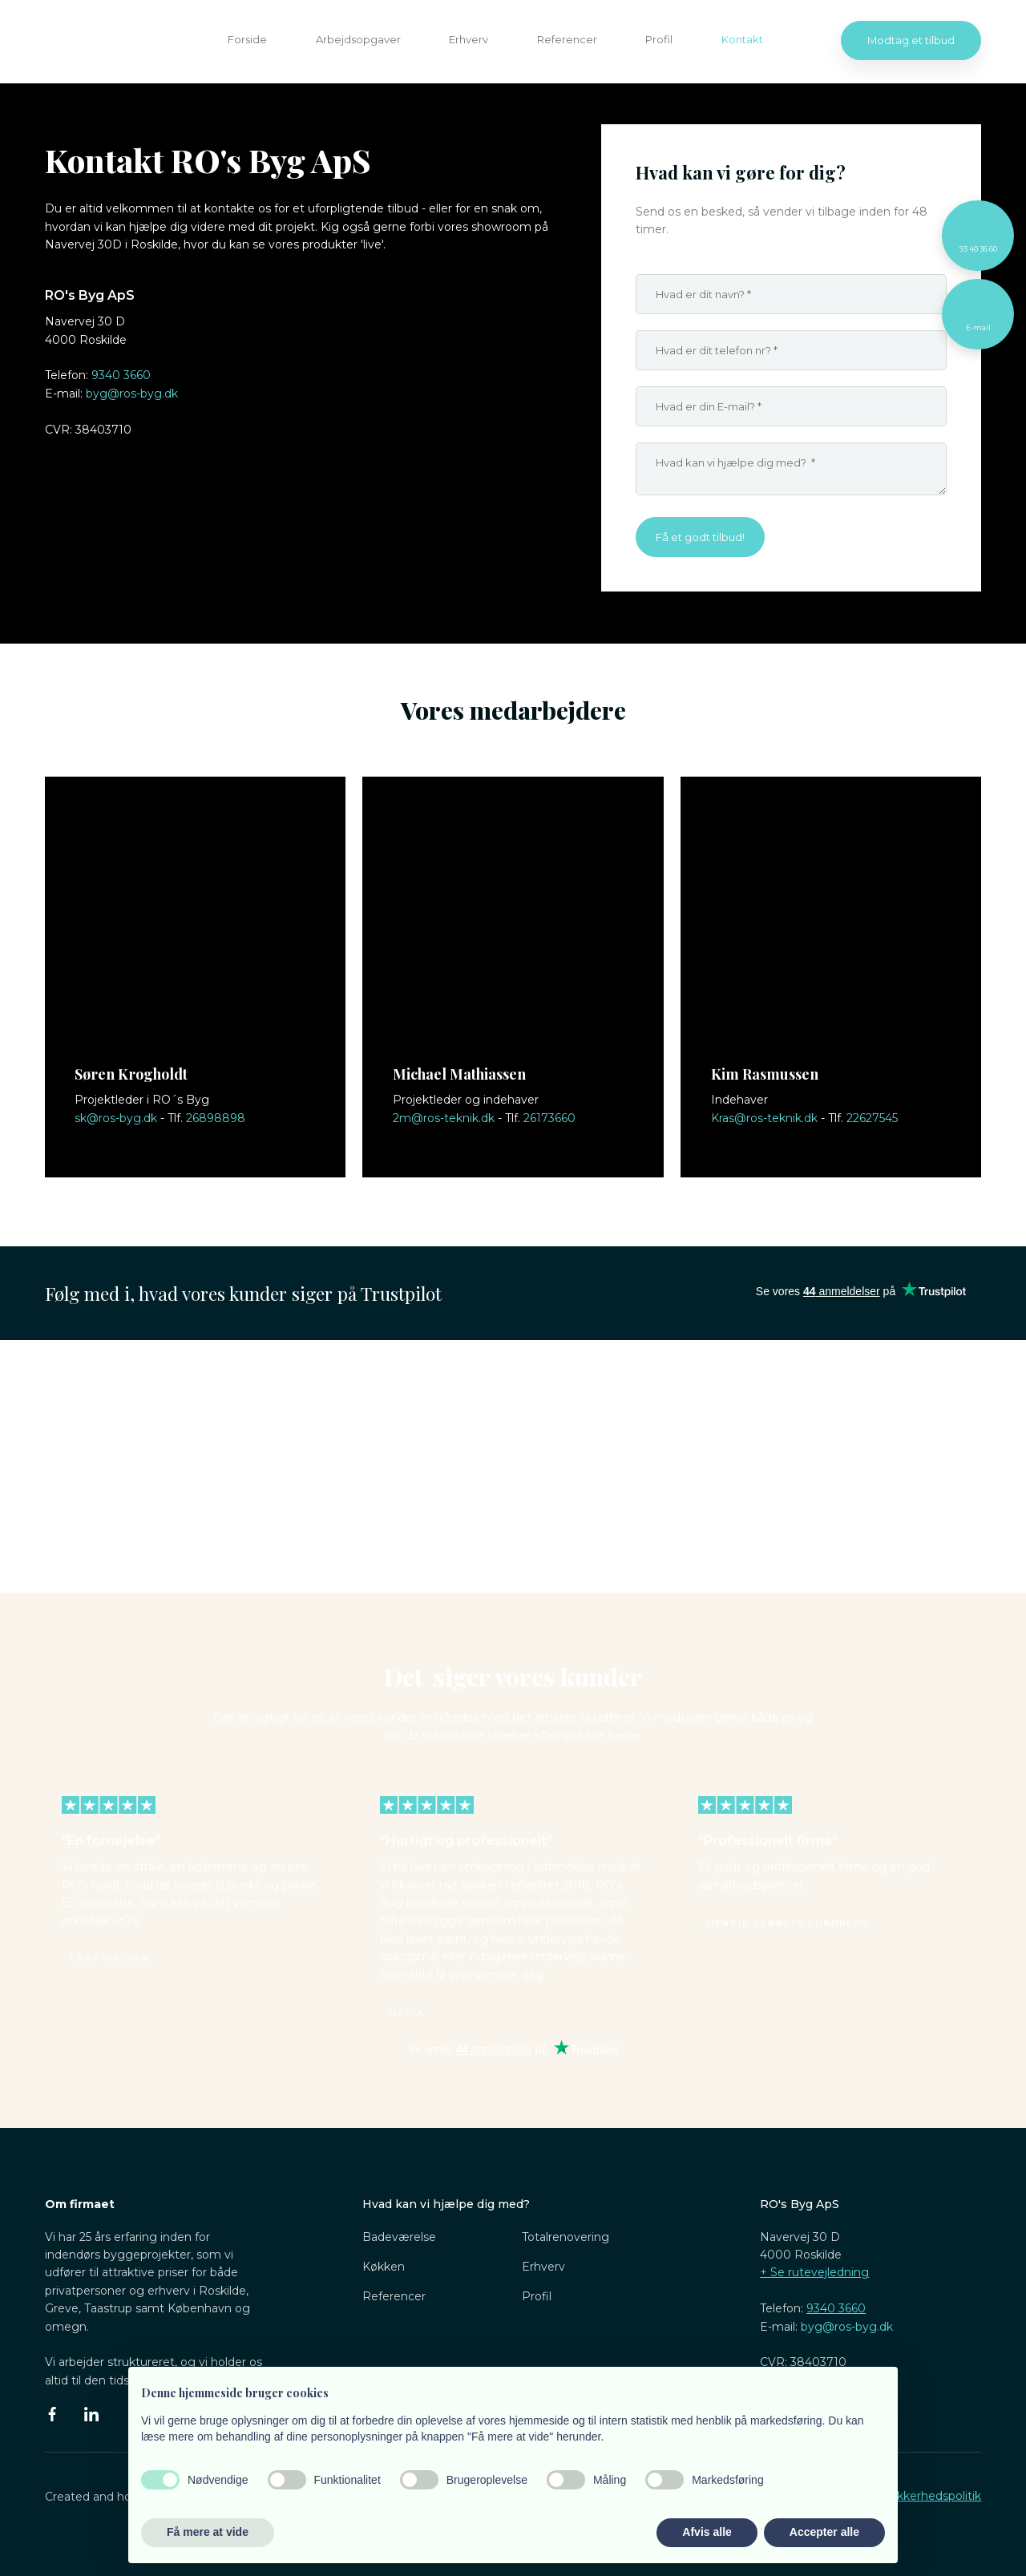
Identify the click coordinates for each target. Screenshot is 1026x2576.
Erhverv (468, 39)
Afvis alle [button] (706, 2532)
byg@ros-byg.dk (132, 393)
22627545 (872, 1118)
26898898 (215, 1118)
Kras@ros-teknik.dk (764, 1118)
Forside (247, 39)
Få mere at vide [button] (207, 2532)
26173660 (549, 1118)
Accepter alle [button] (824, 2532)
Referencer (567, 39)
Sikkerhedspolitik (934, 2496)
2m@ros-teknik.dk (444, 1118)
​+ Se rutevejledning (814, 2272)
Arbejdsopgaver (358, 39)
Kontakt (742, 39)
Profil (659, 39)
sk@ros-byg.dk (116, 1118)
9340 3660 (121, 375)
